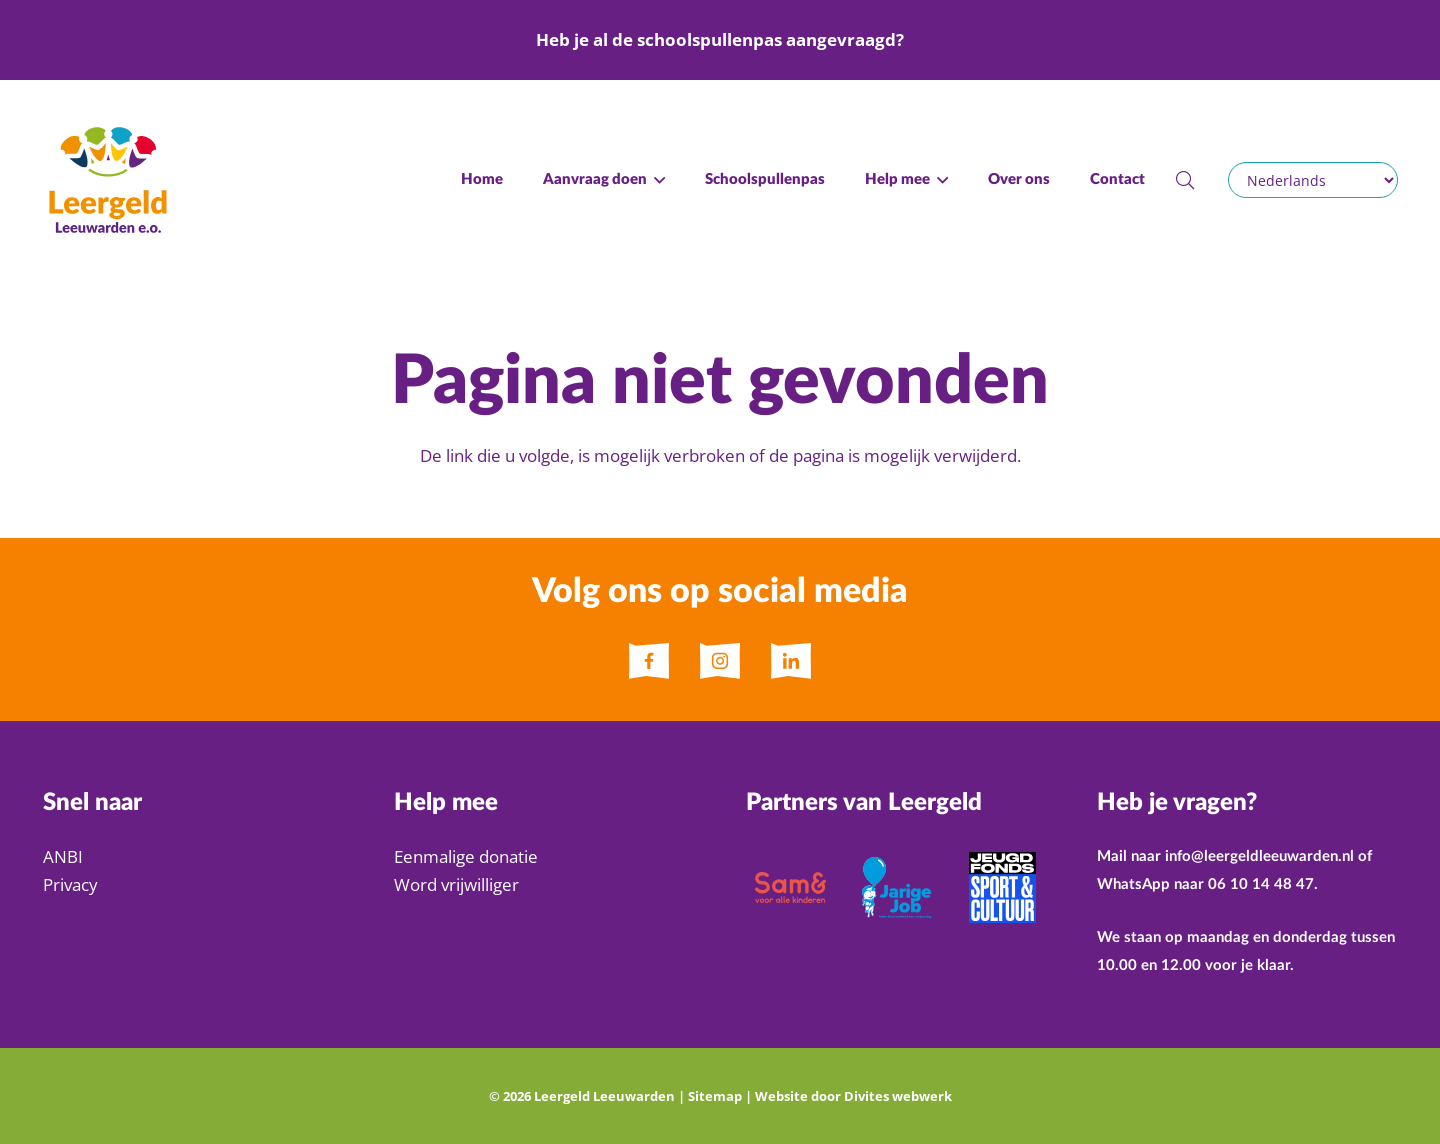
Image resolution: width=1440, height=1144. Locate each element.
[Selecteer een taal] (1312, 180)
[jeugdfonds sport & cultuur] (1002, 887)
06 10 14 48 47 (1261, 884)
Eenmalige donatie (466, 856)
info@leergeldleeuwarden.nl (1259, 856)
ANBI (63, 856)
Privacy (70, 884)
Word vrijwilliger (456, 884)
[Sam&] (790, 887)
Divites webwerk (898, 1096)
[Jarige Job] (896, 887)
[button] (656, 180)
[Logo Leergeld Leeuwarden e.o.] (108, 180)
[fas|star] (649, 661)
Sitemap (715, 1096)
